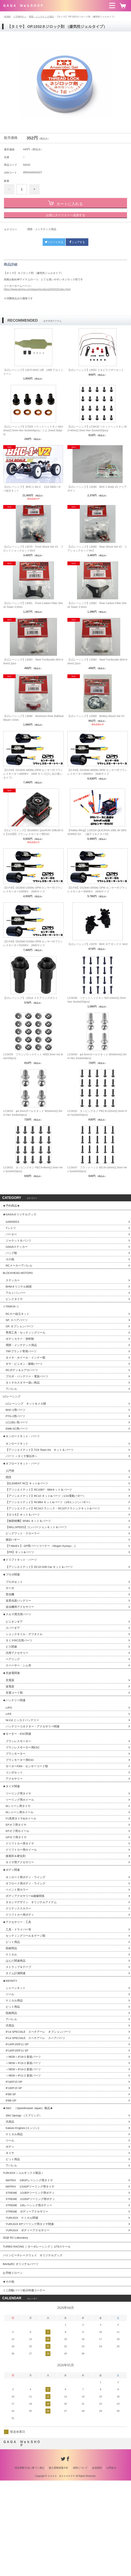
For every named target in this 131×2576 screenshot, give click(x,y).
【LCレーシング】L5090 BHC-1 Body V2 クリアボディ (97, 488)
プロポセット (15, 1615)
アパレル (12, 1404)
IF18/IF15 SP (14, 2160)
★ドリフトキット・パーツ (21, 1589)
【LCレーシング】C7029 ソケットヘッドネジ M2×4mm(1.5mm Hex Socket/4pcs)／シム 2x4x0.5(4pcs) (33, 430)
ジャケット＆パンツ (19, 1245)
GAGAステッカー (17, 1251)
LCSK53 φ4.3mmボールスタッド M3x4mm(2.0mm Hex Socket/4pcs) (32, 1112)
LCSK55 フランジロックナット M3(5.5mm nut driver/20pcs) (33, 1056)
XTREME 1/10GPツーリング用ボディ (32, 2280)
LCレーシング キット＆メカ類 (27, 1421)
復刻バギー (13, 1568)
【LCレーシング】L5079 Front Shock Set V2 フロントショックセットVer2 (33, 548)
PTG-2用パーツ (16, 1434)
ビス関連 (12, 1684)
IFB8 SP (11, 2167)
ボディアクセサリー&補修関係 (26, 1954)
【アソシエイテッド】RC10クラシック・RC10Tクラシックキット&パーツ (56, 1534)
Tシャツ (11, 1231)
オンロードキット (18, 1465)
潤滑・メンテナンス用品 (41, 16)
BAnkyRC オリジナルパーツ (22, 2353)
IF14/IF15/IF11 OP (18, 2114)
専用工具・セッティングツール (27, 1345)
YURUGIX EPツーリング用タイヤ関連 (32, 2307)
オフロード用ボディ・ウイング (27, 1941)
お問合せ (111, 2563)
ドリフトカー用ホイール (22, 1904)
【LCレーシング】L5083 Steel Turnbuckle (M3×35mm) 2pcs (33, 661)
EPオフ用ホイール (18, 1884)
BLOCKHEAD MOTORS (19, 1280)
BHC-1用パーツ (16, 1428)
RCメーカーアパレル (20, 1271)
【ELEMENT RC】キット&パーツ (28, 1508)
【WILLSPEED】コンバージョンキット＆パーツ (38, 1554)
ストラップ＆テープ (19, 2031)
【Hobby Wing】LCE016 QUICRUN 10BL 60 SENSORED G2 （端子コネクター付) (96, 832)
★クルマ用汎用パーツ (18, 1650)
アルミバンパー (16, 1301)
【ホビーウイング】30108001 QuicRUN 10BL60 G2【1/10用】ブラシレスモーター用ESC (33, 832)
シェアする (77, 242)
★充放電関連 (12, 1713)
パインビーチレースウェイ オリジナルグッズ (36, 2343)
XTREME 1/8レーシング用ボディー (31, 2287)
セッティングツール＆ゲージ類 (27, 1998)
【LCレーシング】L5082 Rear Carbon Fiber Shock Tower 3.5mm (97, 605)
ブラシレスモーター (19, 1788)
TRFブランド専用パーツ (22, 1365)
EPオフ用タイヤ (17, 1878)
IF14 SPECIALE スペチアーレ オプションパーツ (41, 2101)
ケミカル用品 (15, 2068)
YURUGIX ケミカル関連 (23, 2300)
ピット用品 (13, 2004)
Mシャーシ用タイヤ (19, 1858)
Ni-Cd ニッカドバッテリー (23, 1765)
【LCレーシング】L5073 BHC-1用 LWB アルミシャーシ (33, 371)
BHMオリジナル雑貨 (20, 1295)
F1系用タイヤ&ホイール (22, 1871)
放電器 (10, 1728)
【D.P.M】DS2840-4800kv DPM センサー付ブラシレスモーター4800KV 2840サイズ (97, 772)
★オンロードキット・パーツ (22, 1456)
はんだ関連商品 (16, 2024)
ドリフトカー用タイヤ (21, 1898)
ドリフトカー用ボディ (21, 1974)
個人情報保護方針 (58, 2563)
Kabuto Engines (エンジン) (24, 2204)
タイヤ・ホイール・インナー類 (27, 1371)
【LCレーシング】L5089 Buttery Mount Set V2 (95, 716)
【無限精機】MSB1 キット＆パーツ (30, 1548)
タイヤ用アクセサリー (21, 1918)
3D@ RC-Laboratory (16, 2322)
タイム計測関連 (16, 2038)
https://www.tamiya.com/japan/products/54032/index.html (37, 289)
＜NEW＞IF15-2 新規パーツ (24, 2134)
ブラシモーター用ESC (21, 1808)
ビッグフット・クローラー (24, 1561)
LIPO (9, 1751)
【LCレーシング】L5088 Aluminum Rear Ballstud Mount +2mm (33, 718)
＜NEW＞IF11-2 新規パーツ (24, 2147)
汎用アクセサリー (18, 1691)
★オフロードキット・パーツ (22, 1486)
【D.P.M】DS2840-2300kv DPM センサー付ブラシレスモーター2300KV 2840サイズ (33, 889)
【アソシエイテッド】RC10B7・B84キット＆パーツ (41, 1515)
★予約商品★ (12, 1206)
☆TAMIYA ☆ (19, 16)
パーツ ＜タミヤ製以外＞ (23, 1478)
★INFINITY (10, 2046)
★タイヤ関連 (12, 1836)
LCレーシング (14, 1413)
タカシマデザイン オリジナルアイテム (33, 1961)
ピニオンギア (15, 1658)
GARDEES (13, 1225)
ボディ (10, 2224)
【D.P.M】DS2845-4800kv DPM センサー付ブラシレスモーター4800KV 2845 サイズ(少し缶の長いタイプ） (33, 774)
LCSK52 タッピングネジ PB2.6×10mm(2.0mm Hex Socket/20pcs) (97, 1112)
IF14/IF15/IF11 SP (18, 2121)
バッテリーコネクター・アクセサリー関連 (34, 1771)
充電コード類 (15, 1734)
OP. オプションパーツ (20, 1338)
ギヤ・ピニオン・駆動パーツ (25, 1378)
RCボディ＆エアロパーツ (23, 1384)
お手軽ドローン (13, 2364)
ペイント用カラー (18, 1948)
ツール (10, 2061)
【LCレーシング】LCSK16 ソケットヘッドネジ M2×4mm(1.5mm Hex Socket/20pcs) (96, 428)
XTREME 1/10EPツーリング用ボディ (32, 2274)
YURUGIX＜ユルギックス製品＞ (25, 2252)
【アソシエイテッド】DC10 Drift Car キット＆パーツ (42, 1598)
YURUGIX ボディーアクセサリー (29, 2314)
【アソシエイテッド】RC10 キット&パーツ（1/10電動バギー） (49, 1521)
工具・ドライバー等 (19, 1991)
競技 (9, 1501)
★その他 (9, 2374)
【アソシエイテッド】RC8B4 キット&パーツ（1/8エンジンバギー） (52, 1528)
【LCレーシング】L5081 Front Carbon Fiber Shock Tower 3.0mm (33, 605)
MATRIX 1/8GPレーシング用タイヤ (31, 2261)
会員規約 (97, 2563)
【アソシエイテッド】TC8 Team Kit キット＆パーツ (42, 1471)
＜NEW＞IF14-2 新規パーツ (24, 2141)
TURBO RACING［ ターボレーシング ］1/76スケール (39, 2332)
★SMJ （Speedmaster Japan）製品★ (30, 2182)
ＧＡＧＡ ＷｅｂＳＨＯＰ (23, 6)
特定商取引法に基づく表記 (29, 2563)
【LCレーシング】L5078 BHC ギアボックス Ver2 (97, 944)
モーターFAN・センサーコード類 (28, 1815)
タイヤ (10, 2230)
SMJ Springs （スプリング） (25, 2191)
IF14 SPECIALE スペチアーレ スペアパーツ (38, 2107)
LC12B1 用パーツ (17, 1441)
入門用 (10, 1495)
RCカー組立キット (18, 1325)
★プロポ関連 (12, 1606)
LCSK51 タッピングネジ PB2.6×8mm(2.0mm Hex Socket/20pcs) (33, 1169)
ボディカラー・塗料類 (21, 1351)
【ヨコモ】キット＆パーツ (24, 1541)
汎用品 (10, 2094)
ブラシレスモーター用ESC (24, 1795)
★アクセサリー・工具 (18, 1983)
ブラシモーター (16, 1801)
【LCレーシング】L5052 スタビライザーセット (95, 369)
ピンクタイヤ (15, 1308)
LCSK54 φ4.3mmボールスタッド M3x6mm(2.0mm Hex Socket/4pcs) (96, 1056)
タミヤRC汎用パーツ (20, 1678)
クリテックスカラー (19, 1968)
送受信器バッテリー (19, 1634)
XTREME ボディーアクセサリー (29, 2294)
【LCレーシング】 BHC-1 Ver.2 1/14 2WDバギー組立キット (32, 488)
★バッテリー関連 (15, 1743)
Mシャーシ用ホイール (20, 1865)
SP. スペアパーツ (17, 1331)
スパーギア (13, 1665)
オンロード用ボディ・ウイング (27, 1934)
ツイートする (54, 242)
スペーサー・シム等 (19, 1704)
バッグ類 (12, 1258)
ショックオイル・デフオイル (25, 1671)
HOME (7, 16)
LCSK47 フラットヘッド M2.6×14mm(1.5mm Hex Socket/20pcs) (97, 1169)
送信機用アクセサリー (21, 1641)
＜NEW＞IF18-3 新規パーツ (24, 2127)
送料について (80, 2563)
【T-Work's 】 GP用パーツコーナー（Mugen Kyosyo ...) (43, 1574)
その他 (10, 1265)
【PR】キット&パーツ (21, 1581)
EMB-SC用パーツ (17, 1448)
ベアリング (13, 1698)
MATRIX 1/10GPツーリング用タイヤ (32, 2267)
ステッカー (13, 1288)
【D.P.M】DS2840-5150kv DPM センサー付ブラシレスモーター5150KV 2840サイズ (33, 943)
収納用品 (12, 2011)
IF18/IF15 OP (15, 2154)
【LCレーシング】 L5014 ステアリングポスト (30, 997)
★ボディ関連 (12, 1926)
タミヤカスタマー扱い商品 (24, 1398)
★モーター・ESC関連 (18, 1780)
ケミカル (12, 2018)
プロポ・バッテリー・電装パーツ (28, 1391)
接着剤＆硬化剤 (16, 1911)
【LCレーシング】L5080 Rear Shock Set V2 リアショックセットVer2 (97, 548)
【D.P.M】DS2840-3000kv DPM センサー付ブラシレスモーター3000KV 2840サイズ (97, 889)
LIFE (9, 1758)
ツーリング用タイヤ (19, 1845)
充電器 (10, 1721)
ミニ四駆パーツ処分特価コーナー (25, 2385)
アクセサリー (15, 1828)
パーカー (12, 1238)
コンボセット (15, 1821)
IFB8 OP (11, 2174)
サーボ (10, 1621)
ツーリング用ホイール (21, 1851)
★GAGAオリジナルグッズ (21, 1216)
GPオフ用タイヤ (17, 1891)
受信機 (10, 1628)
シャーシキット (16, 2054)
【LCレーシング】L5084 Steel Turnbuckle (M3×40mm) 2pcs (97, 661)
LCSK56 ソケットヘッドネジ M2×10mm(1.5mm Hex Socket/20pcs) (96, 999)
